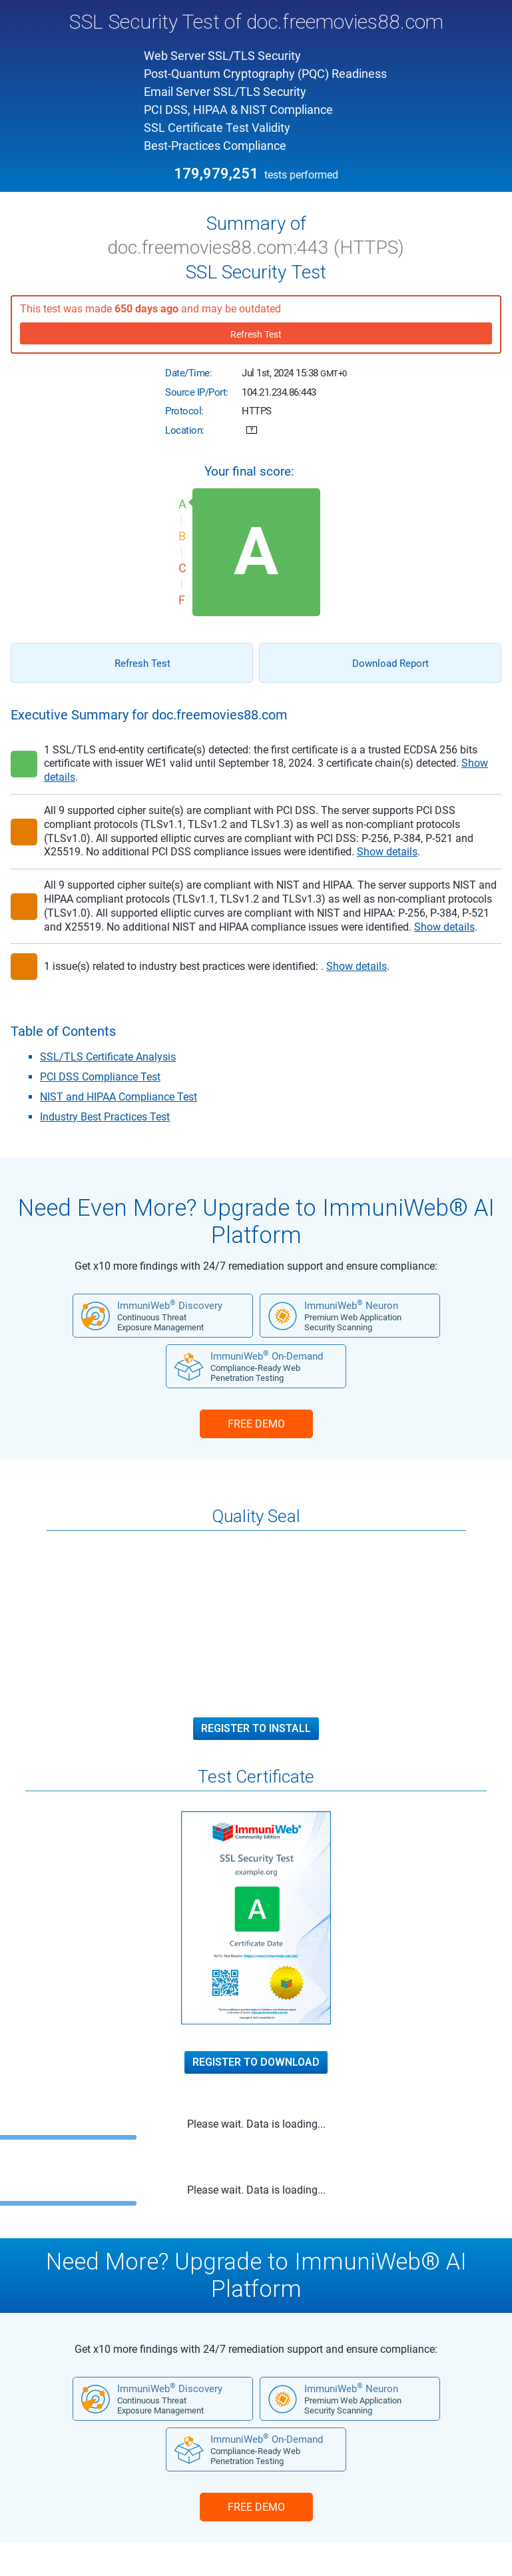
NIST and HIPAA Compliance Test (118, 1096)
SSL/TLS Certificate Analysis (108, 1057)
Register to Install (256, 1728)
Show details (387, 851)
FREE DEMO (256, 1424)
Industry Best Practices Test (105, 1116)
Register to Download (256, 2062)
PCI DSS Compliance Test (100, 1077)
